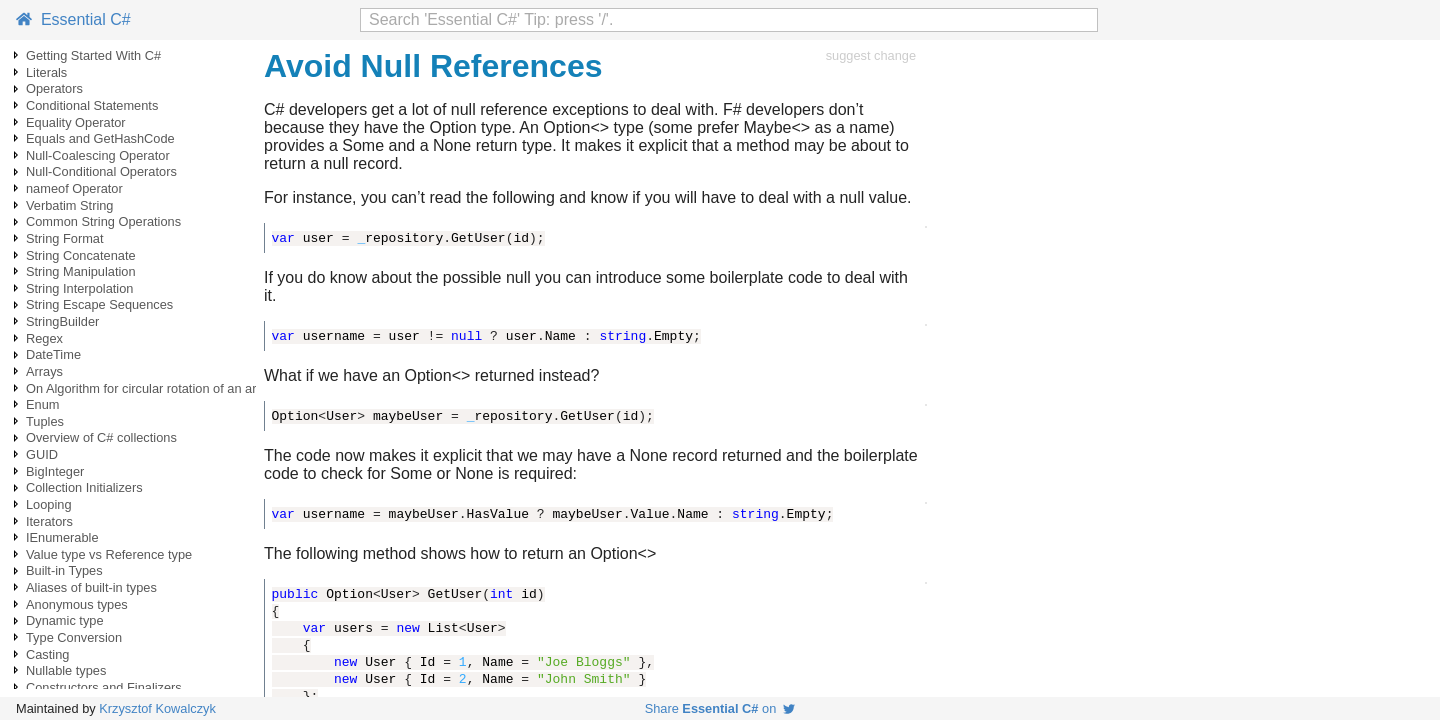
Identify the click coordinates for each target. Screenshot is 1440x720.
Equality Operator (76, 122)
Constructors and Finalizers (104, 687)
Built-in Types (64, 570)
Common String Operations (103, 221)
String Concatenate (81, 255)
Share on (720, 708)
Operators (54, 88)
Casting (47, 654)
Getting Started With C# (93, 55)
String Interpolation (79, 288)
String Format (65, 238)
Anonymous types (77, 604)
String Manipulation (81, 271)
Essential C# (73, 19)
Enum (42, 404)
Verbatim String (70, 205)
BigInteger (55, 471)
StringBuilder (62, 321)
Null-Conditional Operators (101, 171)
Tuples (45, 421)
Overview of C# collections (101, 437)
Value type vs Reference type (109, 554)
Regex (44, 338)
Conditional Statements (92, 105)
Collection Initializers (84, 487)
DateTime (53, 354)
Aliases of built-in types (91, 587)
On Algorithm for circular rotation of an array (150, 388)
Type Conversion (74, 637)
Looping (49, 504)
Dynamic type (65, 620)
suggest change (871, 55)
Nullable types (66, 670)
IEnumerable (62, 537)
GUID (42, 454)
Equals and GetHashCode (100, 138)
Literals (46, 72)
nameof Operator (74, 188)
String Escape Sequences (99, 304)
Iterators (49, 521)
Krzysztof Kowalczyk (157, 708)
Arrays (44, 371)
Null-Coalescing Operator (98, 155)
